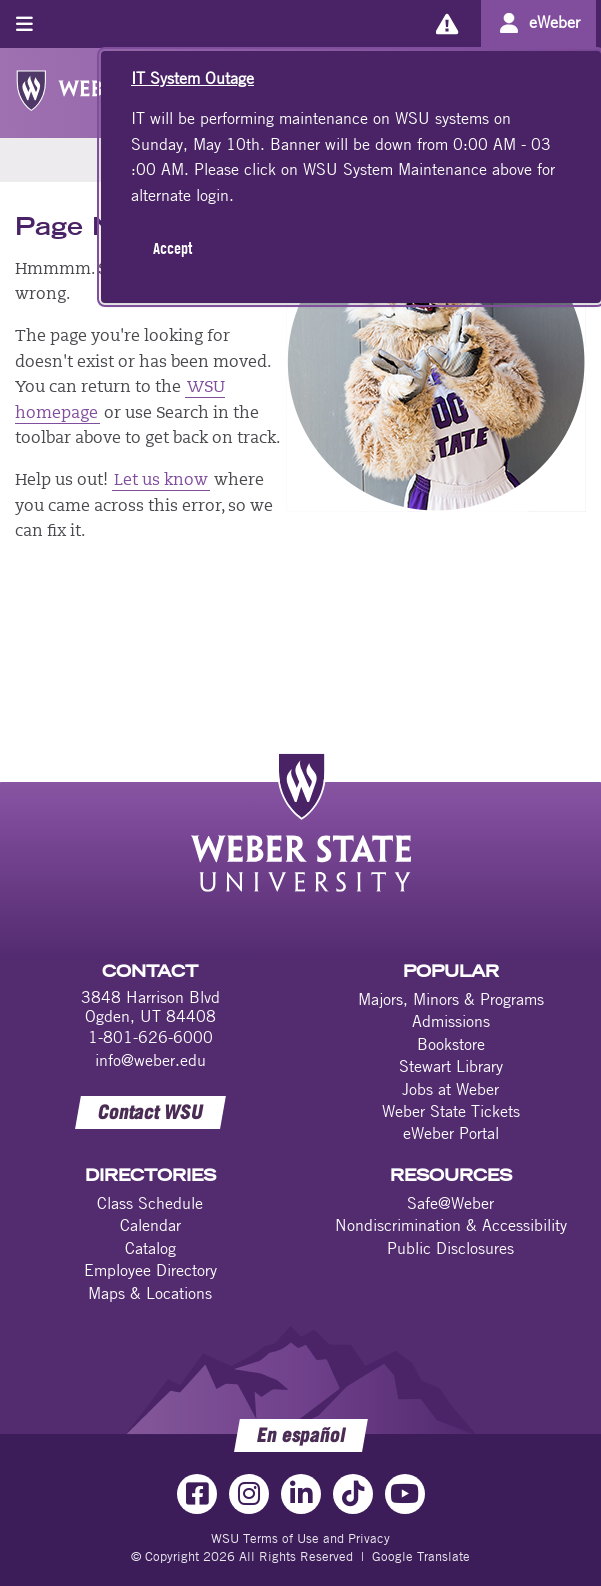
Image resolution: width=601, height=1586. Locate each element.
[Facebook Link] (197, 1494)
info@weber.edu (150, 1060)
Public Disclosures (450, 1248)
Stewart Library (451, 1066)
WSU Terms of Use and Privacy (300, 1538)
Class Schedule (150, 1203)
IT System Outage (192, 78)
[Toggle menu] (24, 23)
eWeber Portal (451, 1133)
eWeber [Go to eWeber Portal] (554, 22)
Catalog (150, 1248)
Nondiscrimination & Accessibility (451, 1225)
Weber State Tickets (451, 1111)
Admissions (451, 1021)
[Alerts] (446, 23)
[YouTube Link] (405, 1494)
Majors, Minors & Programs (451, 999)
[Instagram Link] (249, 1494)
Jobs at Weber (450, 1089)
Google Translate (421, 1556)
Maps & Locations (150, 1293)
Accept (172, 248)
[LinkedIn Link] (301, 1494)
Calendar (150, 1225)
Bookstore (451, 1044)
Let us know (161, 481)
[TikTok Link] (353, 1494)
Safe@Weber (450, 1203)
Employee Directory (150, 1270)
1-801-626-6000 (150, 1037)
